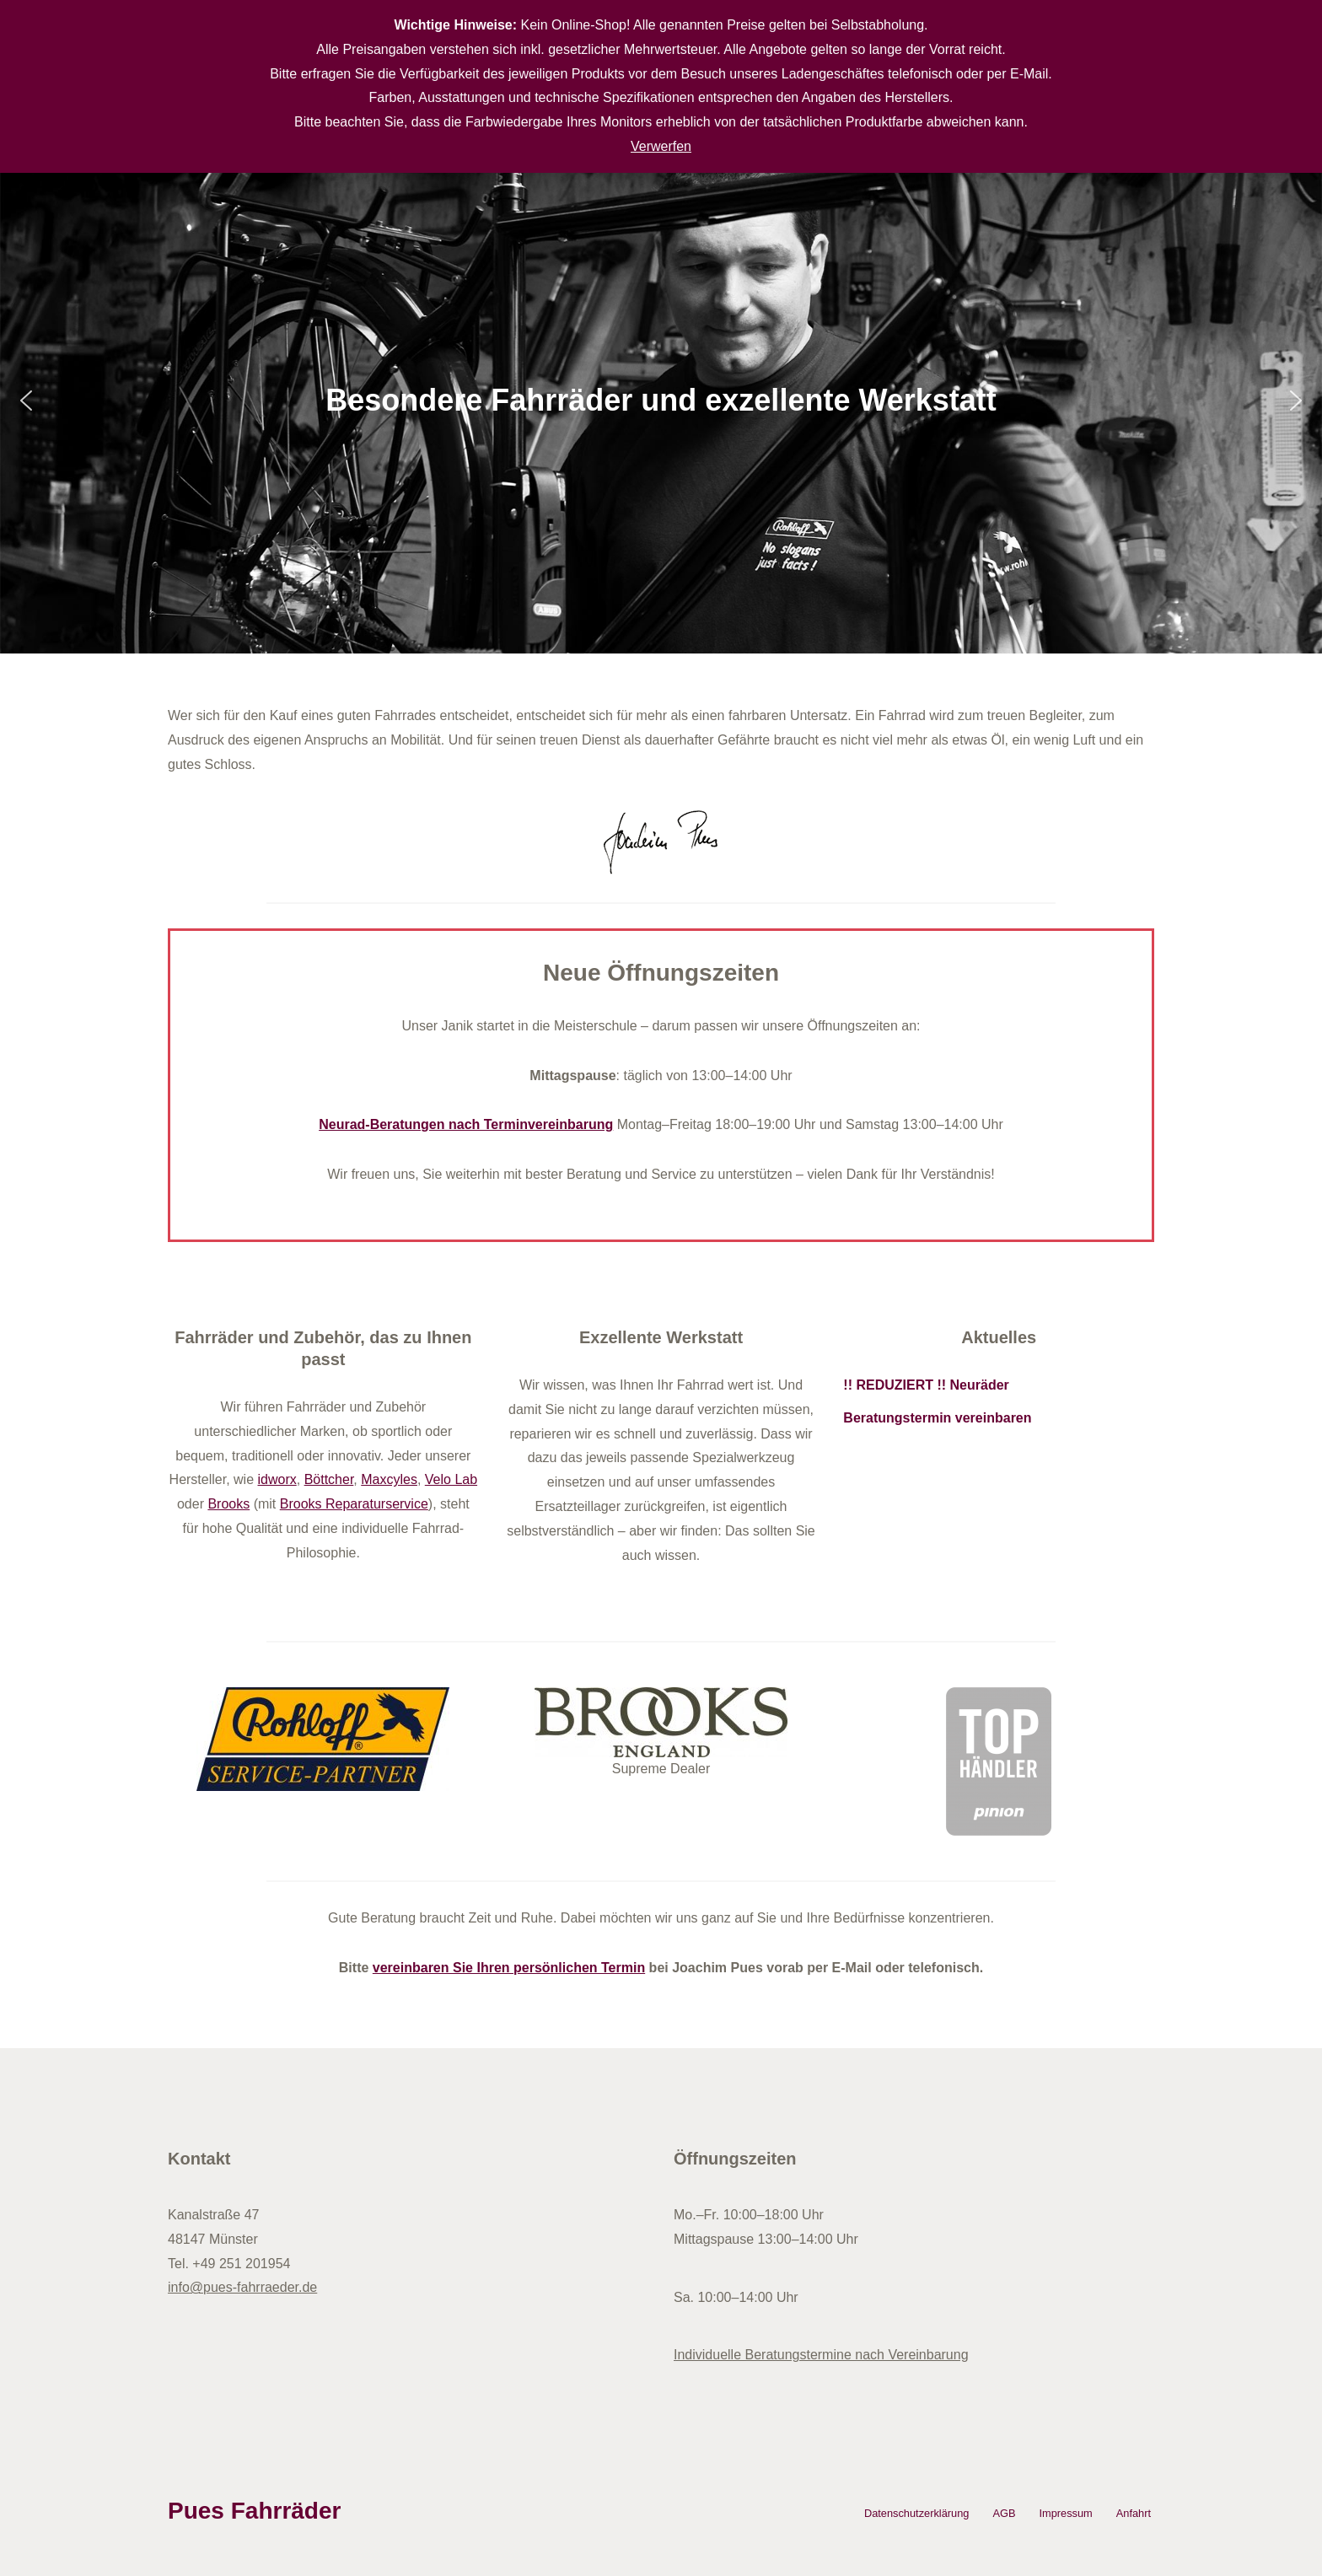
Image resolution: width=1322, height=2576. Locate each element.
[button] (26, 400)
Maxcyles (389, 1479)
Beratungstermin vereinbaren (937, 1418)
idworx (277, 1479)
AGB (1003, 2513)
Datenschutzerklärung (916, 2513)
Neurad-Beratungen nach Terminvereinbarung (466, 1124)
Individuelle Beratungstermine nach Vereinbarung (821, 2354)
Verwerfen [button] (661, 146)
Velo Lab (451, 1479)
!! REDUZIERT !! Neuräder (925, 1385)
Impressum (1065, 2513)
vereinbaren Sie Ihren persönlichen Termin (509, 1967)
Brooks (228, 1504)
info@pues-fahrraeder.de (242, 2287)
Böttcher (329, 1479)
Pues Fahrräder (254, 2511)
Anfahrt (1133, 2513)
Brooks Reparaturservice (354, 1504)
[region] (661, 400)
